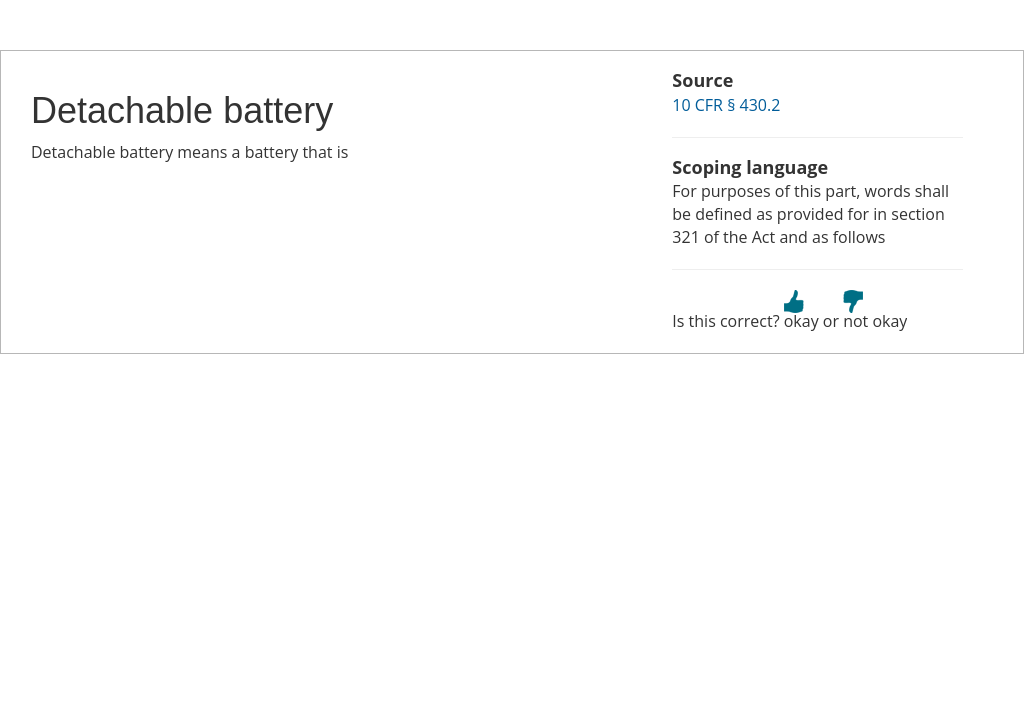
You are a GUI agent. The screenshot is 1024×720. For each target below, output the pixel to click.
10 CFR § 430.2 (726, 105)
